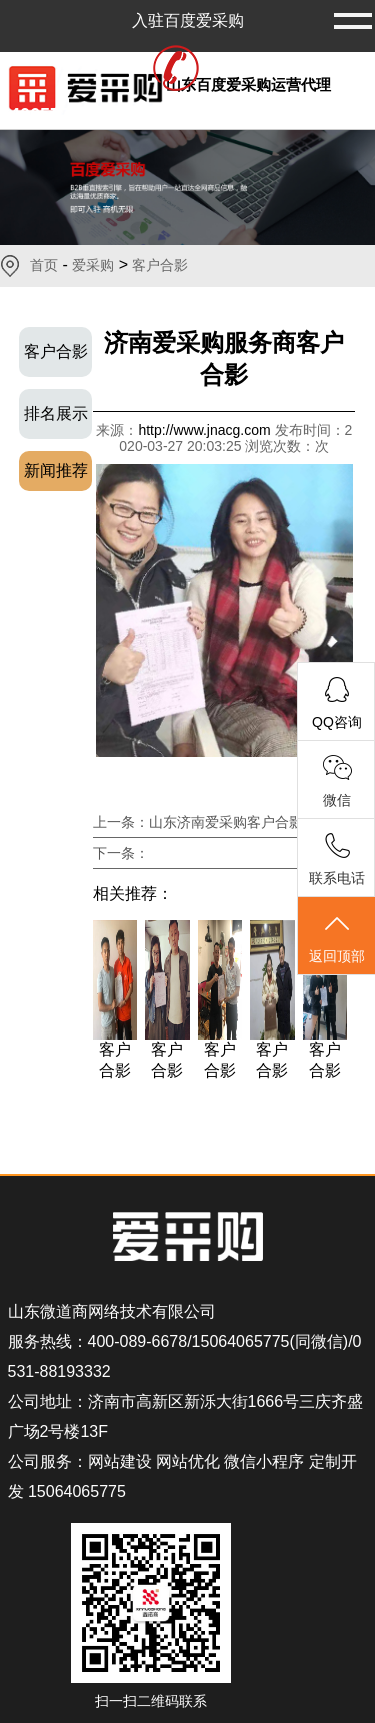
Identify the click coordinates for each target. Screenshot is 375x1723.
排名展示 (56, 413)
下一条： (121, 853)
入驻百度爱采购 (188, 20)
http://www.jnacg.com (206, 430)
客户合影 (160, 265)
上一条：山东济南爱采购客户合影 (198, 822)
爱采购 (93, 265)
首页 (44, 265)
